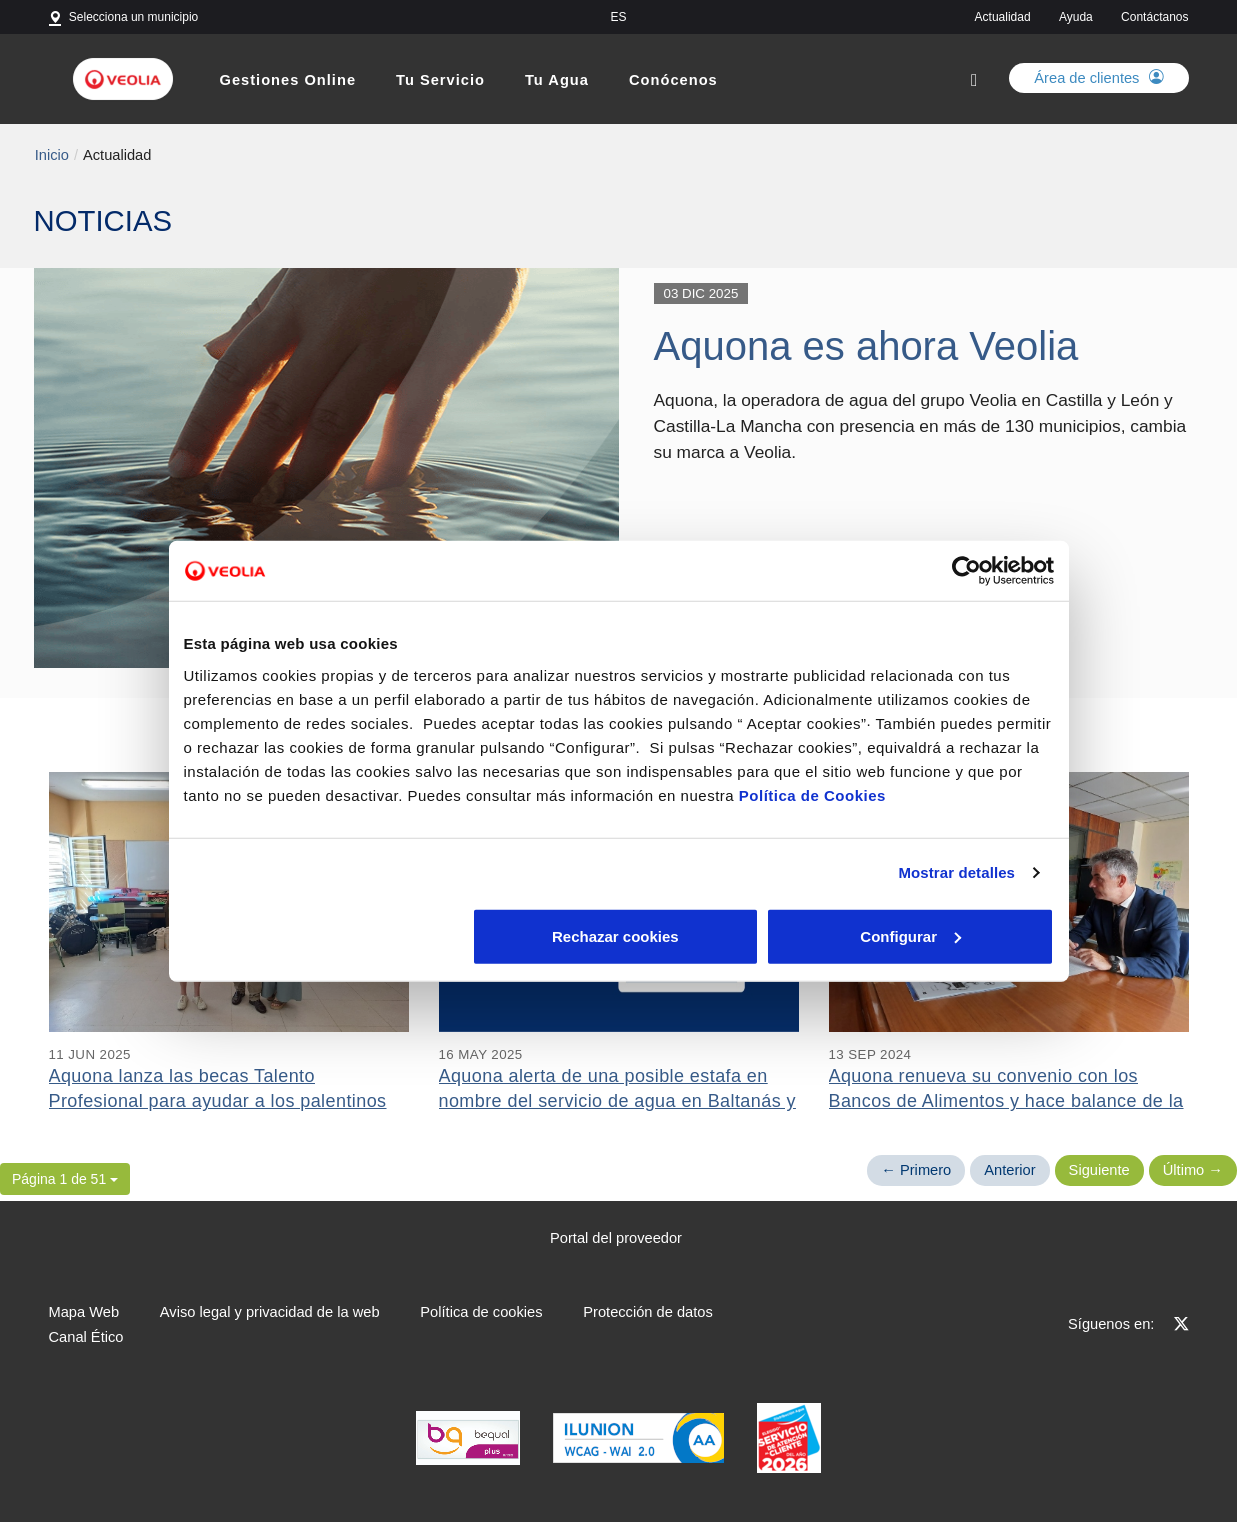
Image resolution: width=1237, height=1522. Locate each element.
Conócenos (673, 80)
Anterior (1009, 1170)
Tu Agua (557, 80)
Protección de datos (648, 1312)
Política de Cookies (812, 794)
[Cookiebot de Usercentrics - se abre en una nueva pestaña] (966, 571)
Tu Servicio (440, 80)
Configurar (619, 935)
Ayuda (1076, 17)
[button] (65, 1179)
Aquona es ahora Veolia (866, 346)
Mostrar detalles (956, 872)
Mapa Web (84, 1312)
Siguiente (1099, 1170)
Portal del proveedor (616, 1238)
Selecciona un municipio (133, 17)
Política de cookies (481, 1312)
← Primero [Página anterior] (916, 1170)
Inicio (52, 155)
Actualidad (1003, 17)
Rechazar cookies (326, 935)
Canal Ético (86, 1337)
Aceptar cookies (911, 935)
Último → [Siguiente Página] (1193, 1170)
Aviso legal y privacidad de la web (270, 1312)
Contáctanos (1154, 17)
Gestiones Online (288, 80)
